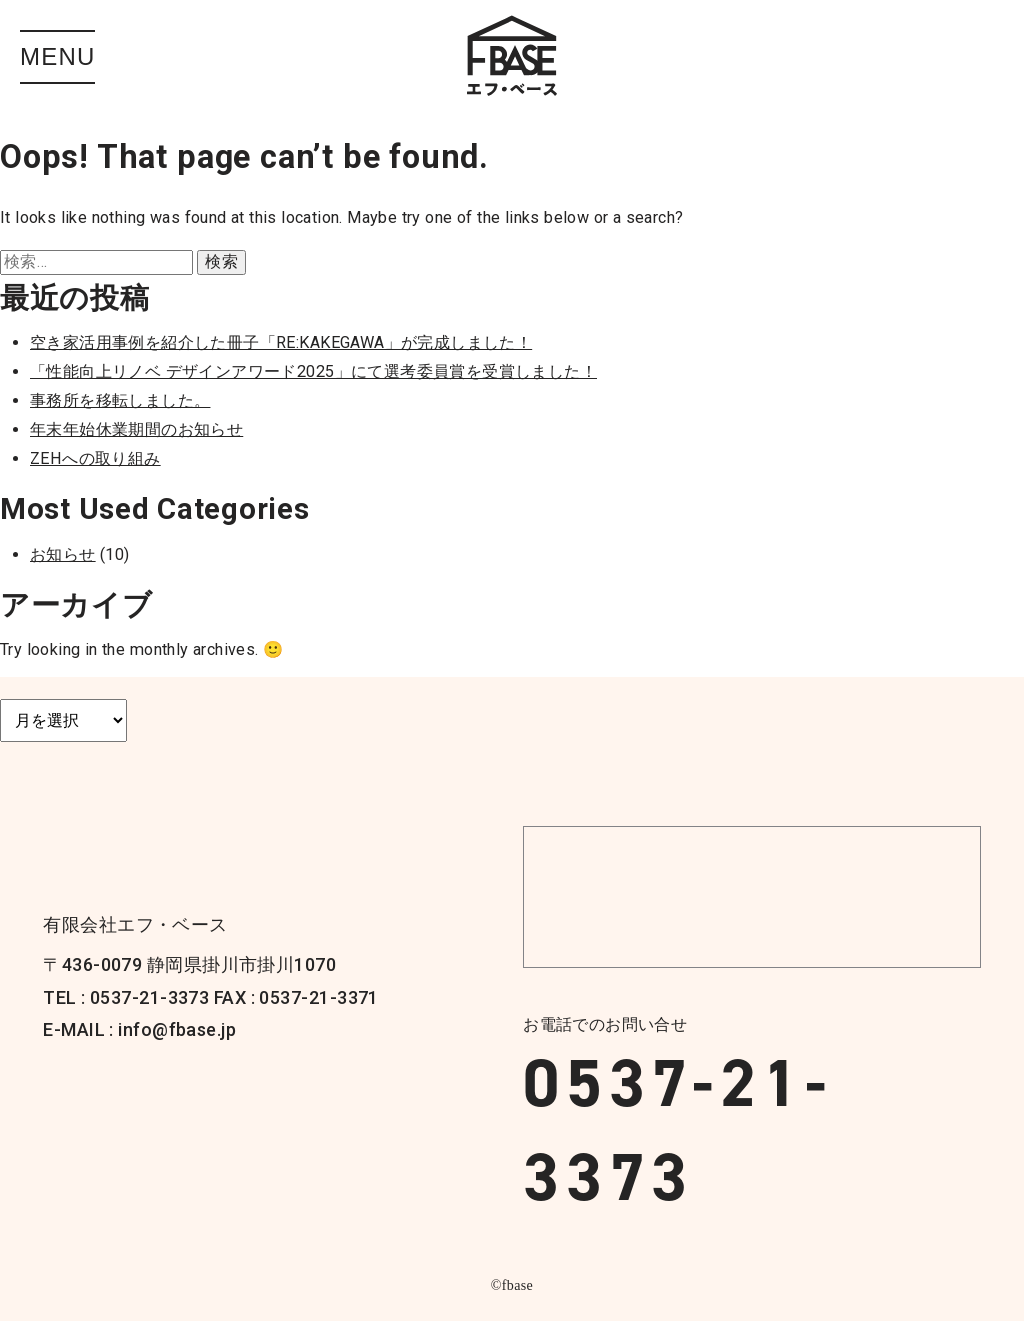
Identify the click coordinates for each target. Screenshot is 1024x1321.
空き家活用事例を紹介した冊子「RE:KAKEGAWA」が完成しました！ (281, 342)
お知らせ (63, 554)
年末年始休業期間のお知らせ (136, 429)
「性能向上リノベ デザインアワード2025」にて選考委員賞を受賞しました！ (313, 371)
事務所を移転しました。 (120, 400)
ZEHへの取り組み (95, 458)
